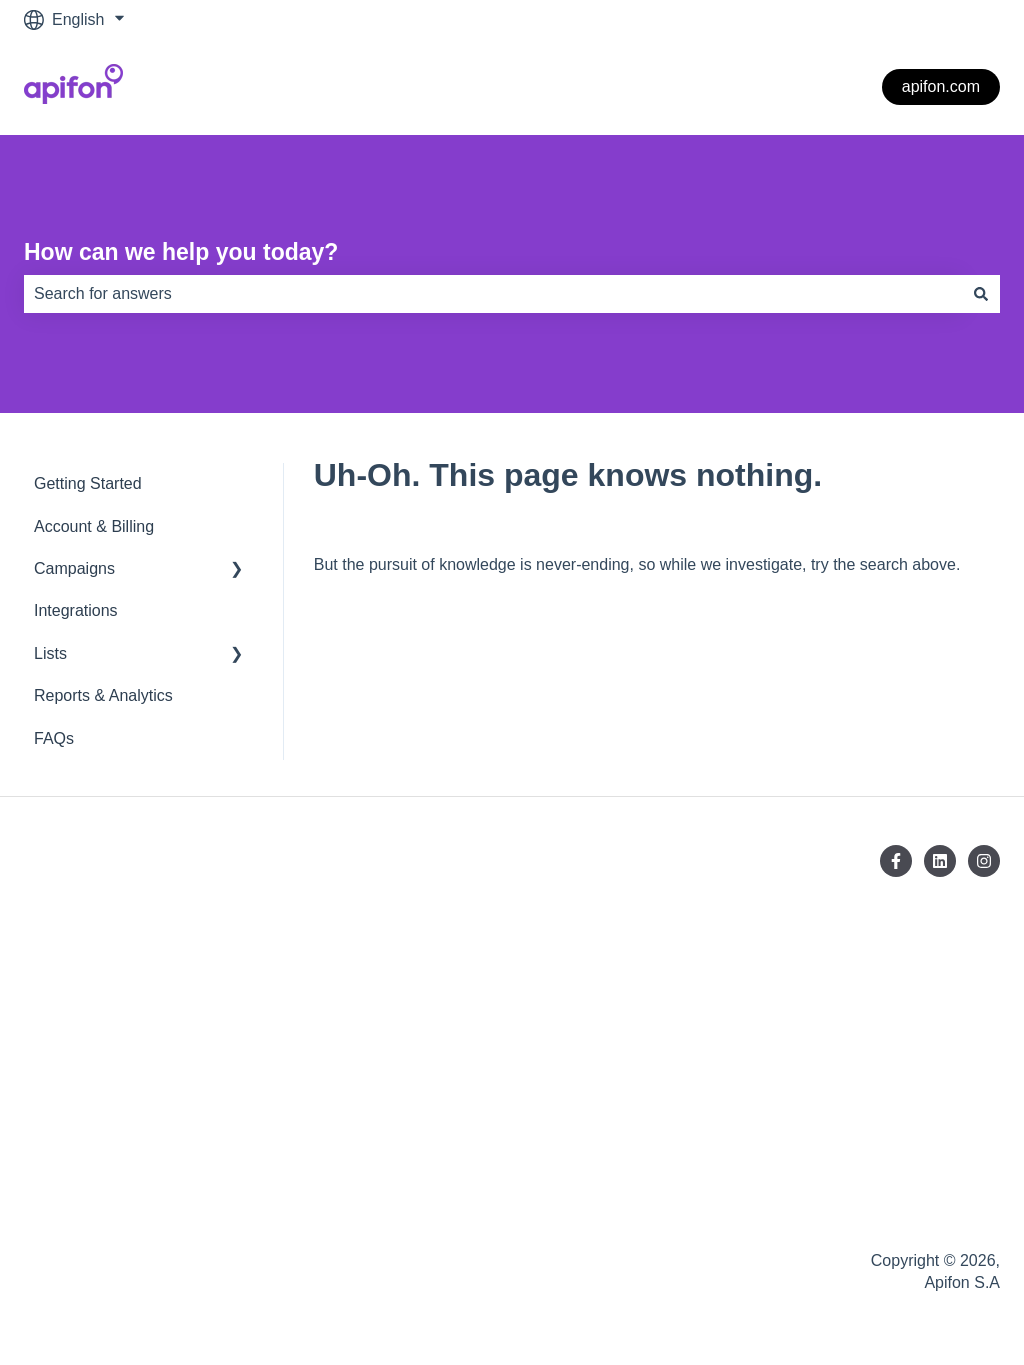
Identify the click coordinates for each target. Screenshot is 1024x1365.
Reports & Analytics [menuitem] (103, 695)
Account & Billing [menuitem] (94, 526)
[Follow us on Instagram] (984, 861)
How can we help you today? (181, 252)
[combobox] (493, 294)
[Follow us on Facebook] (896, 861)
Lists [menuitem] (50, 653)
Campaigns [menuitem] (74, 568)
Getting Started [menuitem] (88, 483)
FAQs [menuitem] (54, 738)
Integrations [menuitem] (76, 610)
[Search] (981, 294)
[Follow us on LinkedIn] (940, 861)
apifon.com (941, 86)
